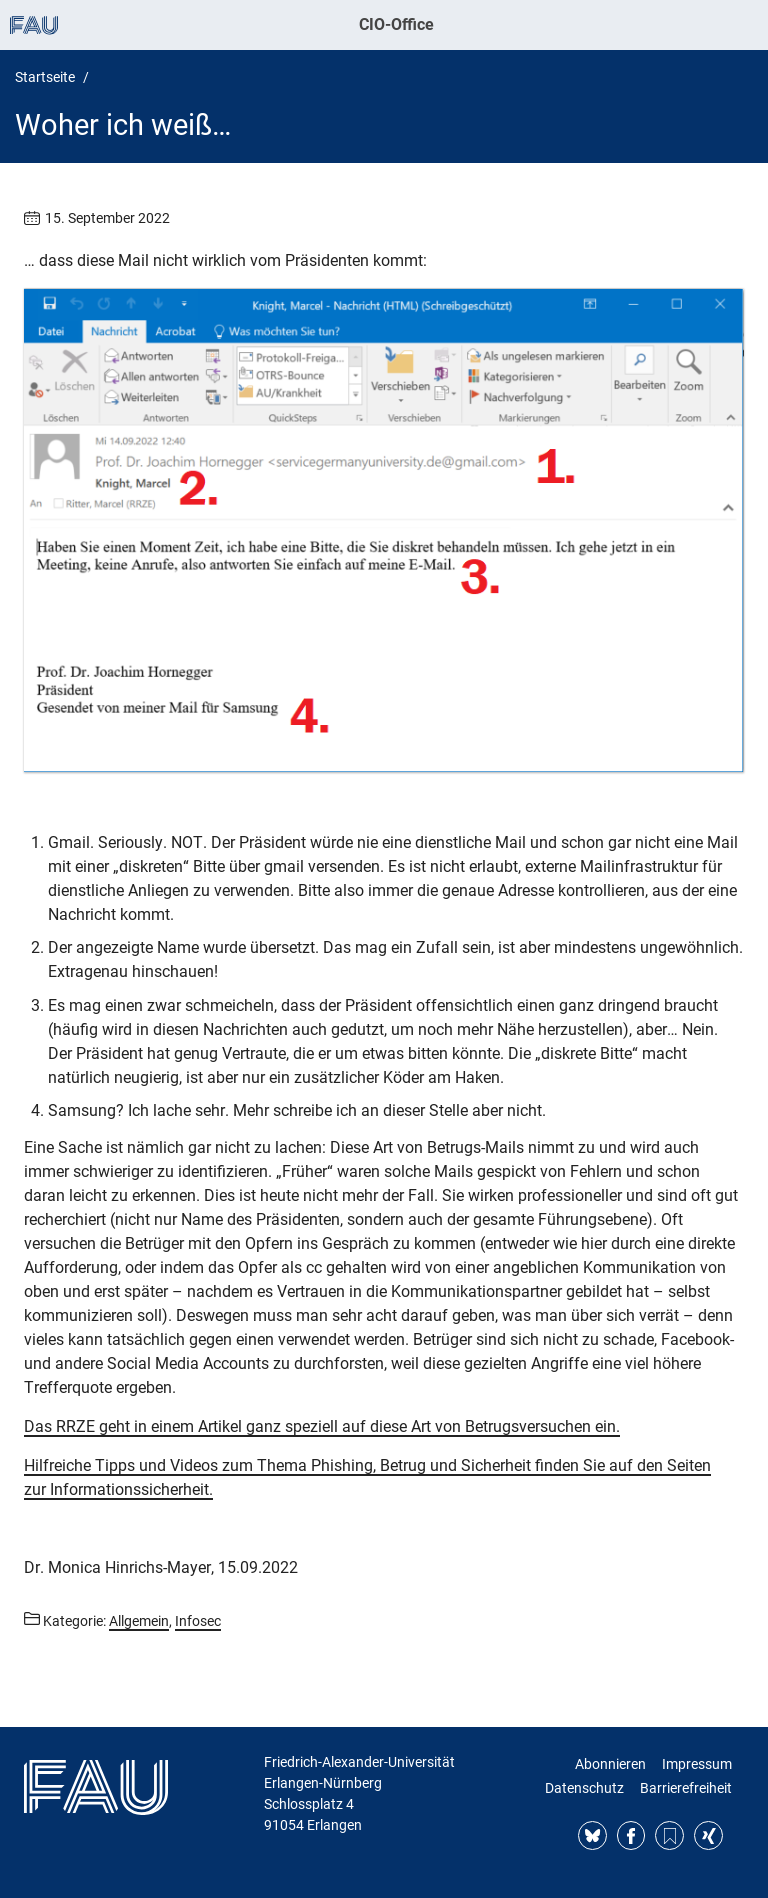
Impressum (697, 1764)
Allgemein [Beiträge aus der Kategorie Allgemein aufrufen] (139, 1621)
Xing (708, 1835)
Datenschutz (584, 1788)
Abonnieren (610, 1764)
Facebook (631, 1835)
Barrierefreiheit (686, 1788)
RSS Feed (669, 1835)
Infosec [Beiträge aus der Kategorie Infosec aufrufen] (198, 1621)
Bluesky (592, 1835)
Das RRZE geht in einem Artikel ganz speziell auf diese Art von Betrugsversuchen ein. (322, 1426)
